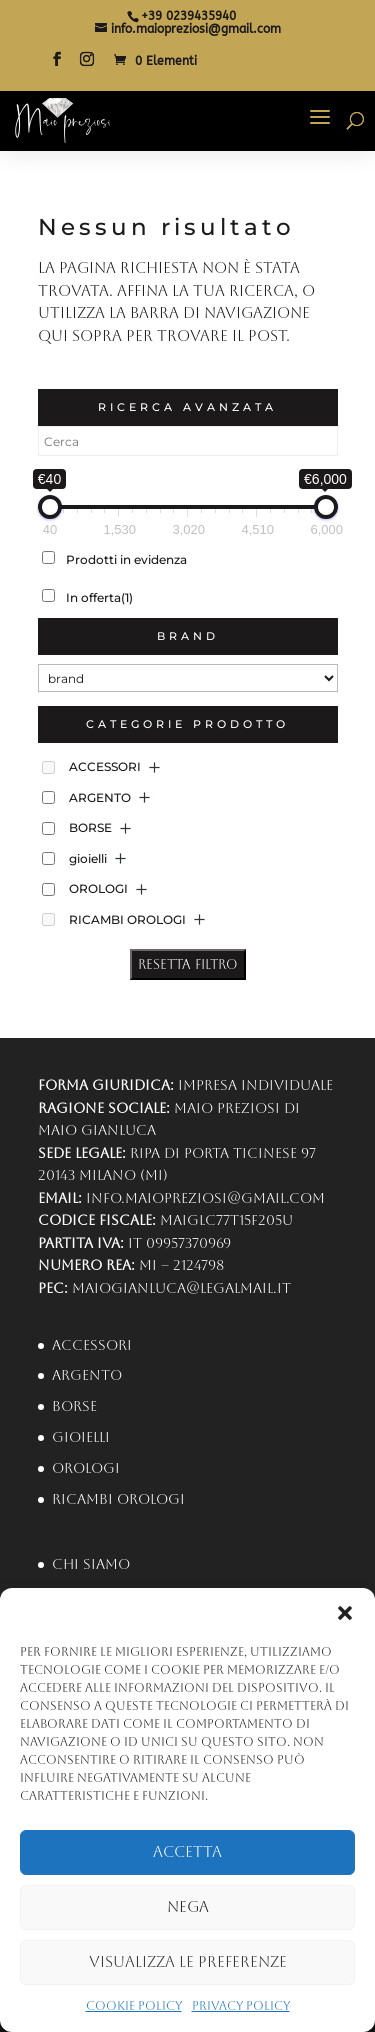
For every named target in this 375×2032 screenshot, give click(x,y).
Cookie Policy (134, 2006)
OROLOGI (98, 888)
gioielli (88, 858)
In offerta (99, 597)
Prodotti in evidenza (126, 559)
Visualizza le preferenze (188, 1961)
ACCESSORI (105, 766)
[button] (345, 1613)
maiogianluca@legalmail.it (181, 1288)
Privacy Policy (241, 2006)
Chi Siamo (91, 1564)
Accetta (187, 1851)
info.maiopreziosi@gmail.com (205, 1198)
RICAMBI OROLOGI (127, 919)
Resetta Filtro (188, 964)
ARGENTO (100, 797)
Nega (188, 1906)
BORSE (90, 827)
